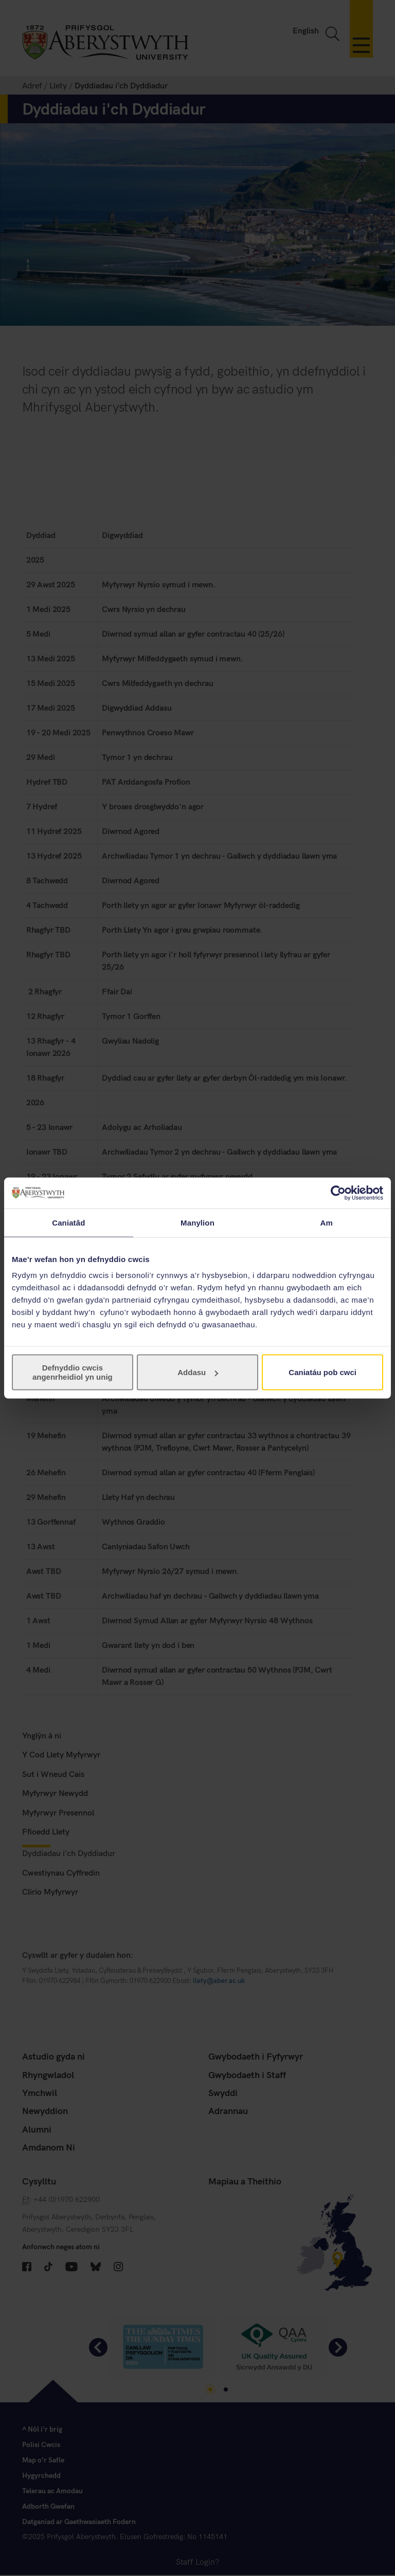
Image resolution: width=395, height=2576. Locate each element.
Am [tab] (326, 1222)
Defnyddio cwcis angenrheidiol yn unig (72, 1372)
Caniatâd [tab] (68, 1222)
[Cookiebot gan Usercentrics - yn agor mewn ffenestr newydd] (338, 1192)
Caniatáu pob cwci (322, 1372)
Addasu (197, 1372)
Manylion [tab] (197, 1222)
